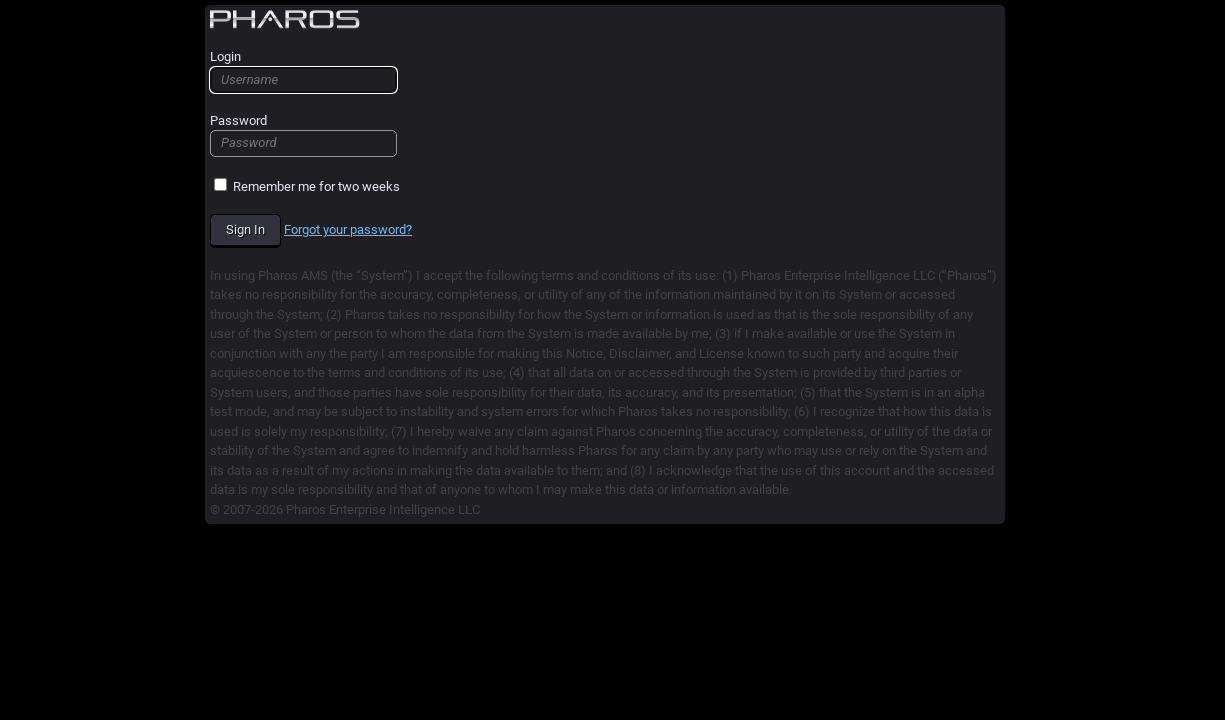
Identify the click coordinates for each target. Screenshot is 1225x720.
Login (303, 71)
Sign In (245, 229)
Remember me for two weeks (307, 186)
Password (303, 135)
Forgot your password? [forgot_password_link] (348, 229)
